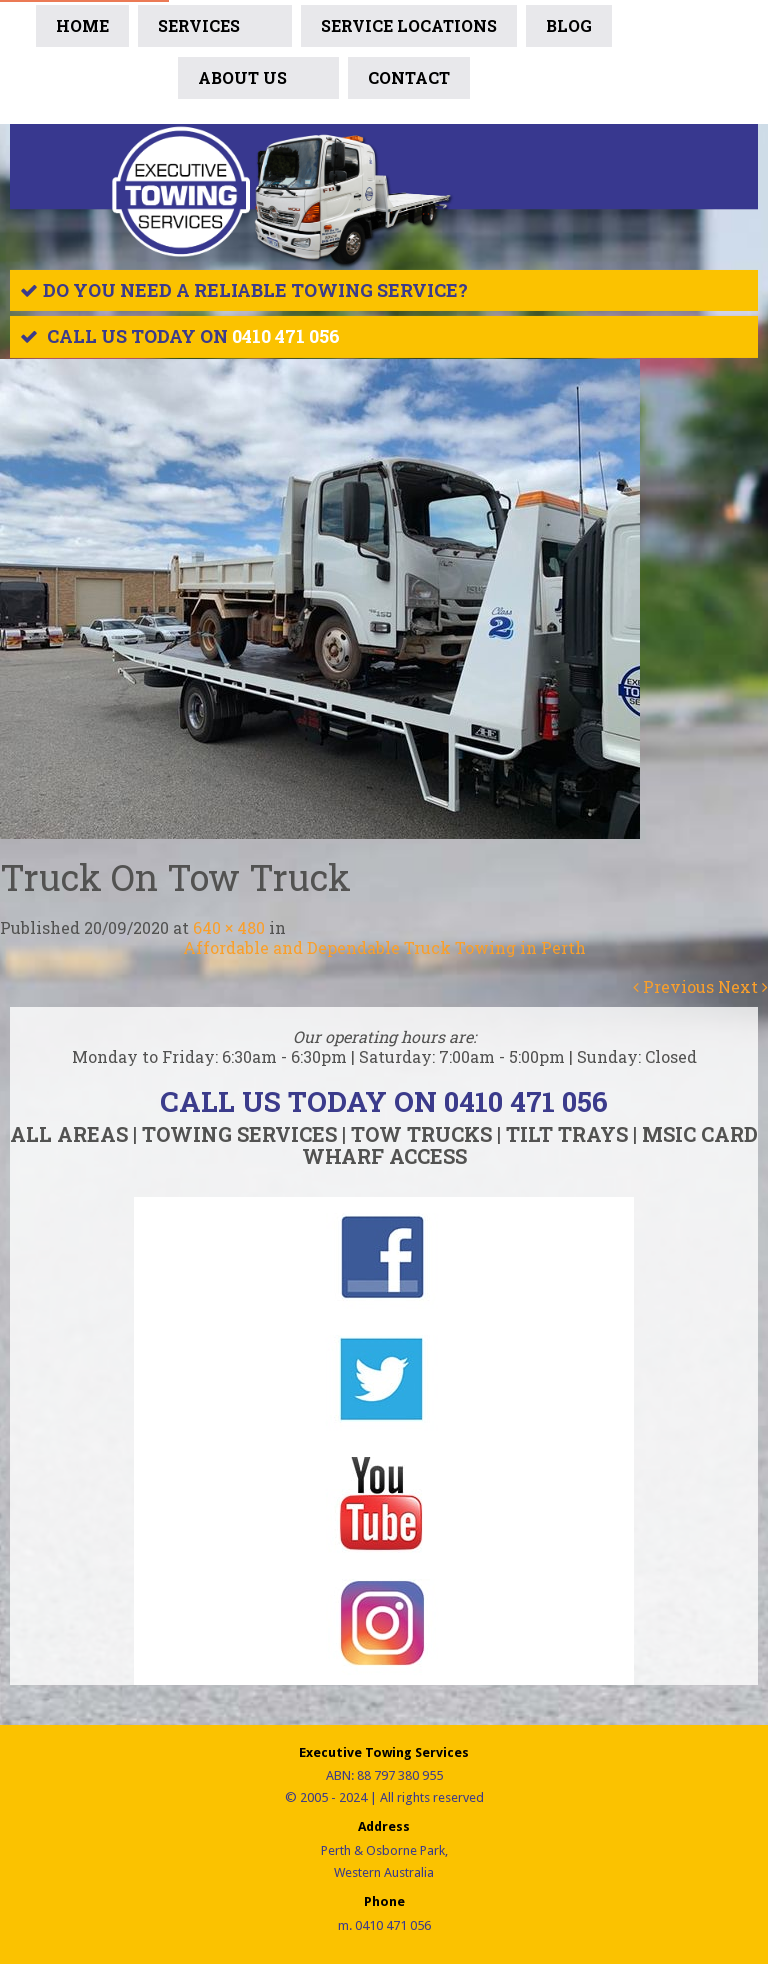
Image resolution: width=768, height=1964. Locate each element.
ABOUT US (258, 82)
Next (743, 986)
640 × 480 (229, 927)
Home (82, 25)
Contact (409, 77)
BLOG (569, 25)
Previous (673, 986)
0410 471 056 (286, 336)
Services (215, 30)
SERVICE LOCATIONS (409, 25)
